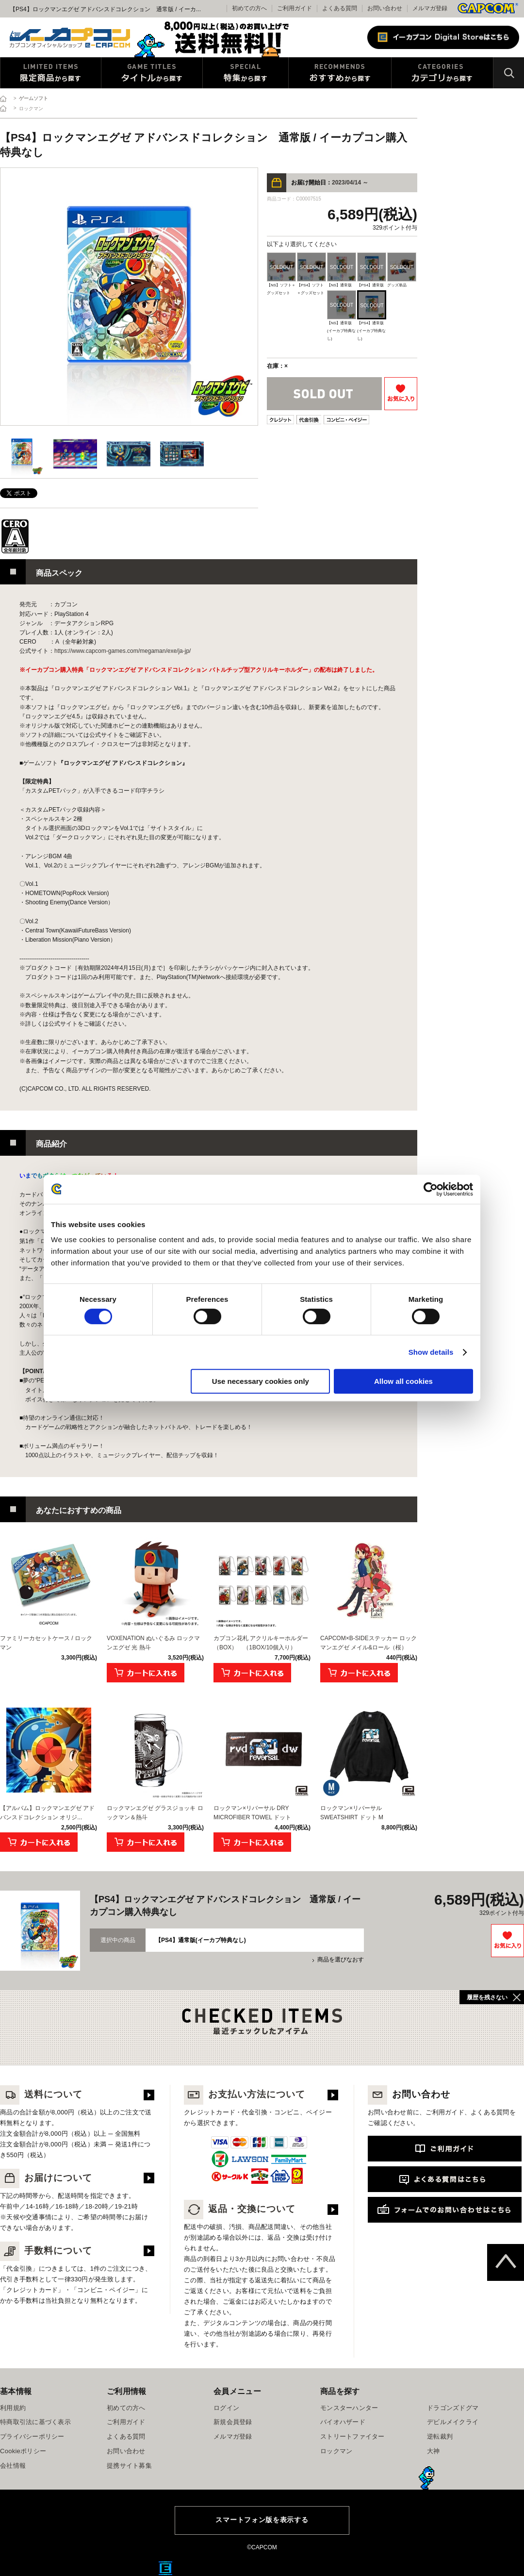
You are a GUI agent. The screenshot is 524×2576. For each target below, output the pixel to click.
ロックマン (336, 2451)
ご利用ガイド (126, 2422)
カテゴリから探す (442, 72)
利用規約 (13, 2407)
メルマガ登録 (429, 8)
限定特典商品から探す (50, 72)
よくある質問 (339, 8)
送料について (41, 2094)
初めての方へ (126, 2407)
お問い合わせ (384, 8)
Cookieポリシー (23, 2451)
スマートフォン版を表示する (261, 2520)
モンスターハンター (349, 2407)
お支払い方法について (244, 2094)
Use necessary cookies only (260, 1381)
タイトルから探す (151, 72)
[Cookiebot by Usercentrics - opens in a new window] (430, 1189)
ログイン (226, 2407)
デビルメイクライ (452, 2422)
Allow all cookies (403, 1381)
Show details (431, 1352)
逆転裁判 (440, 2436)
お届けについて (46, 2178)
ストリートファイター (352, 2436)
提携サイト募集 (129, 2465)
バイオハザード (342, 2422)
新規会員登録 (232, 2422)
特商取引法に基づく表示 (35, 2422)
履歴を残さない (487, 1997)
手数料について (46, 2250)
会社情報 (13, 2465)
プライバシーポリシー (32, 2436)
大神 (433, 2451)
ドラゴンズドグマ (452, 2407)
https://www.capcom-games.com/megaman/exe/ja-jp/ (122, 651)
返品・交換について (239, 2209)
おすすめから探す (340, 72)
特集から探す (245, 72)
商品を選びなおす (340, 1959)
